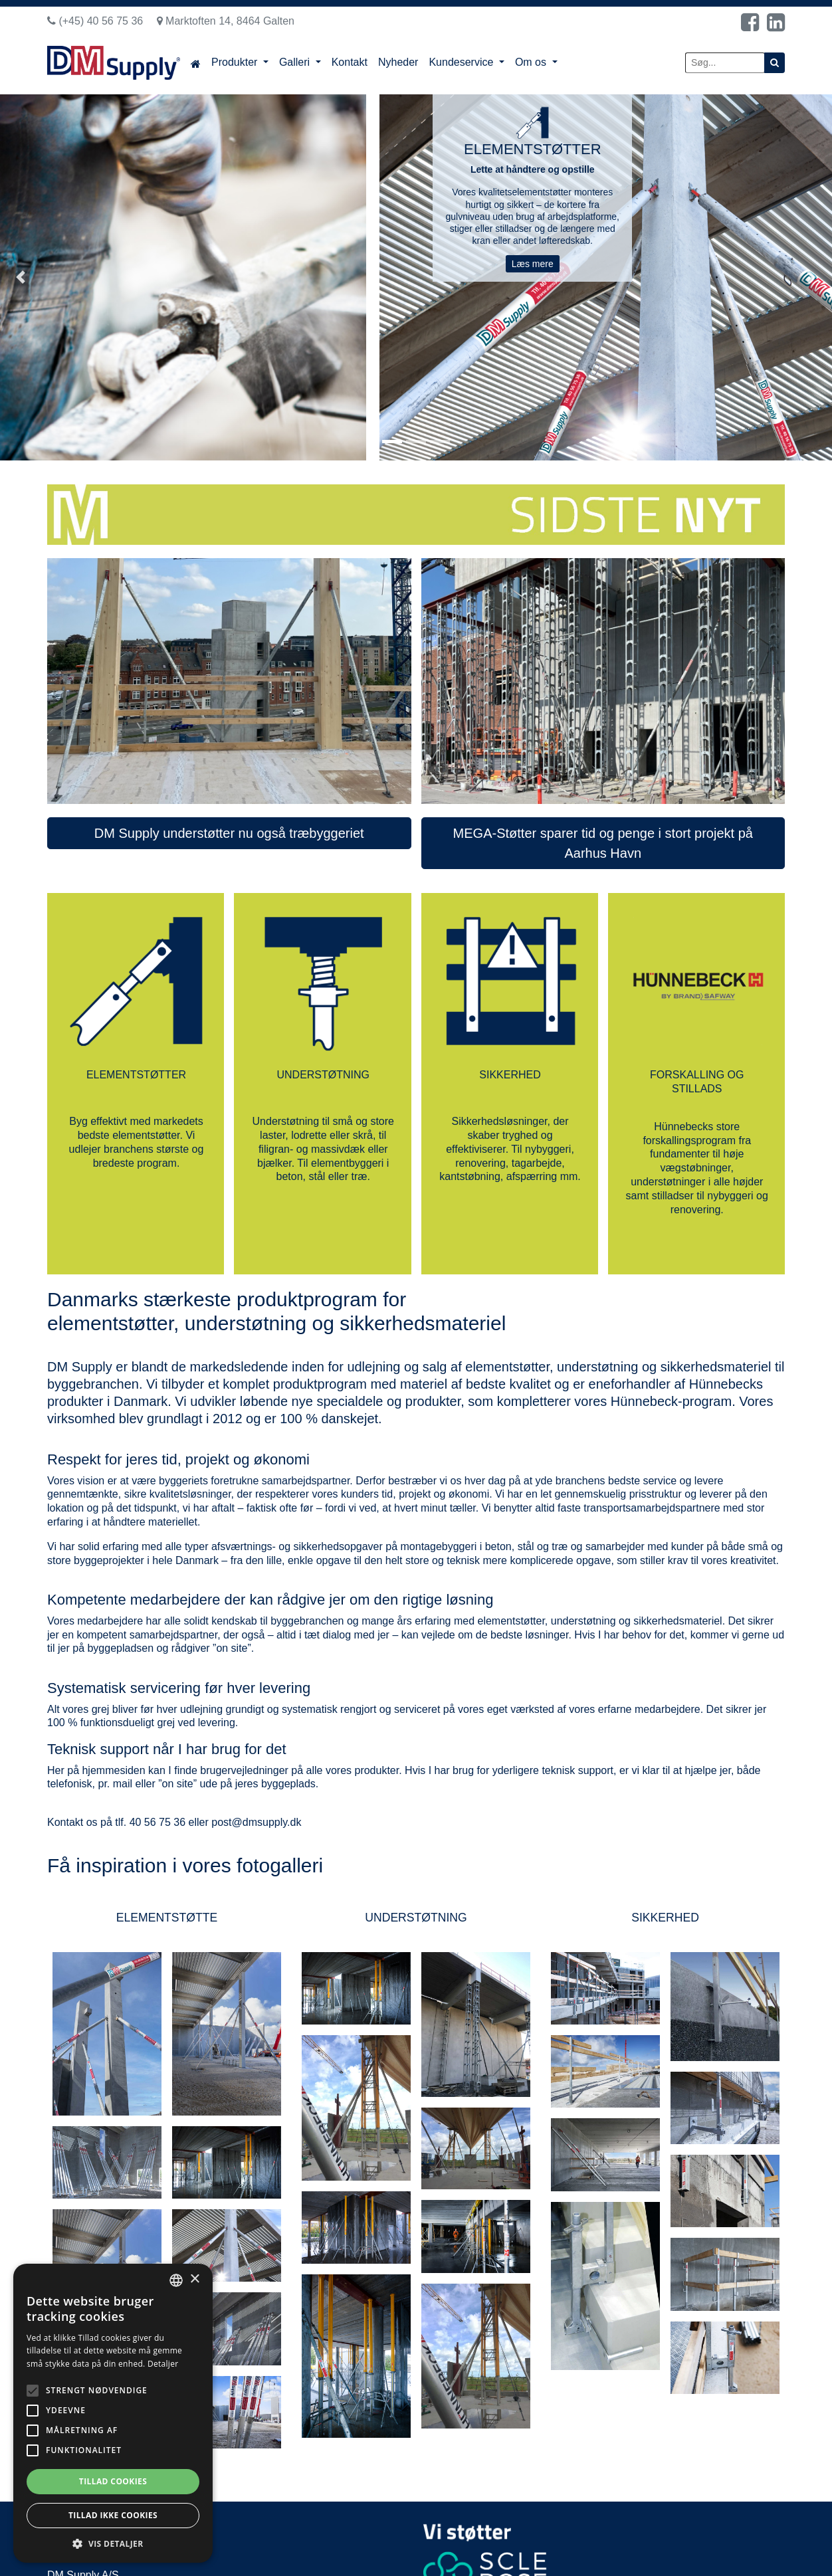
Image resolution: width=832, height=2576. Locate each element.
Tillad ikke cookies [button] (112, 2515)
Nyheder (398, 62)
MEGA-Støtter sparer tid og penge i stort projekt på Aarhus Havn (603, 843)
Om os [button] (532, 62)
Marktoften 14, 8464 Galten (225, 21)
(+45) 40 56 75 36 (95, 21)
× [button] (194, 2279)
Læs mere (533, 263)
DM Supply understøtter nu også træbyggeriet (229, 833)
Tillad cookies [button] (113, 2481)
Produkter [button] (235, 62)
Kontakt (349, 62)
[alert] (113, 2413)
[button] (21, 277)
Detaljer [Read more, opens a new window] (163, 2363)
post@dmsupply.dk (256, 1822)
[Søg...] (725, 62)
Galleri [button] (296, 62)
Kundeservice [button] (462, 62)
